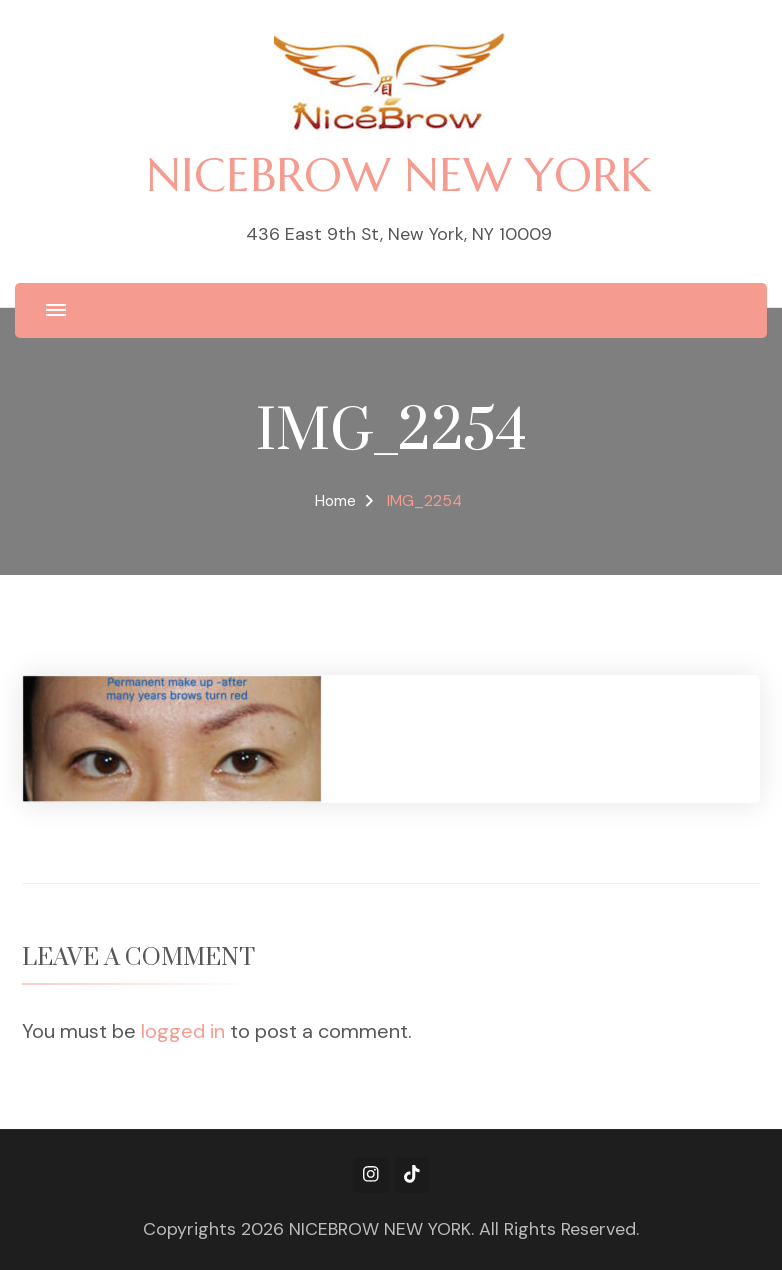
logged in (183, 1031)
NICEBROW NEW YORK (398, 174)
